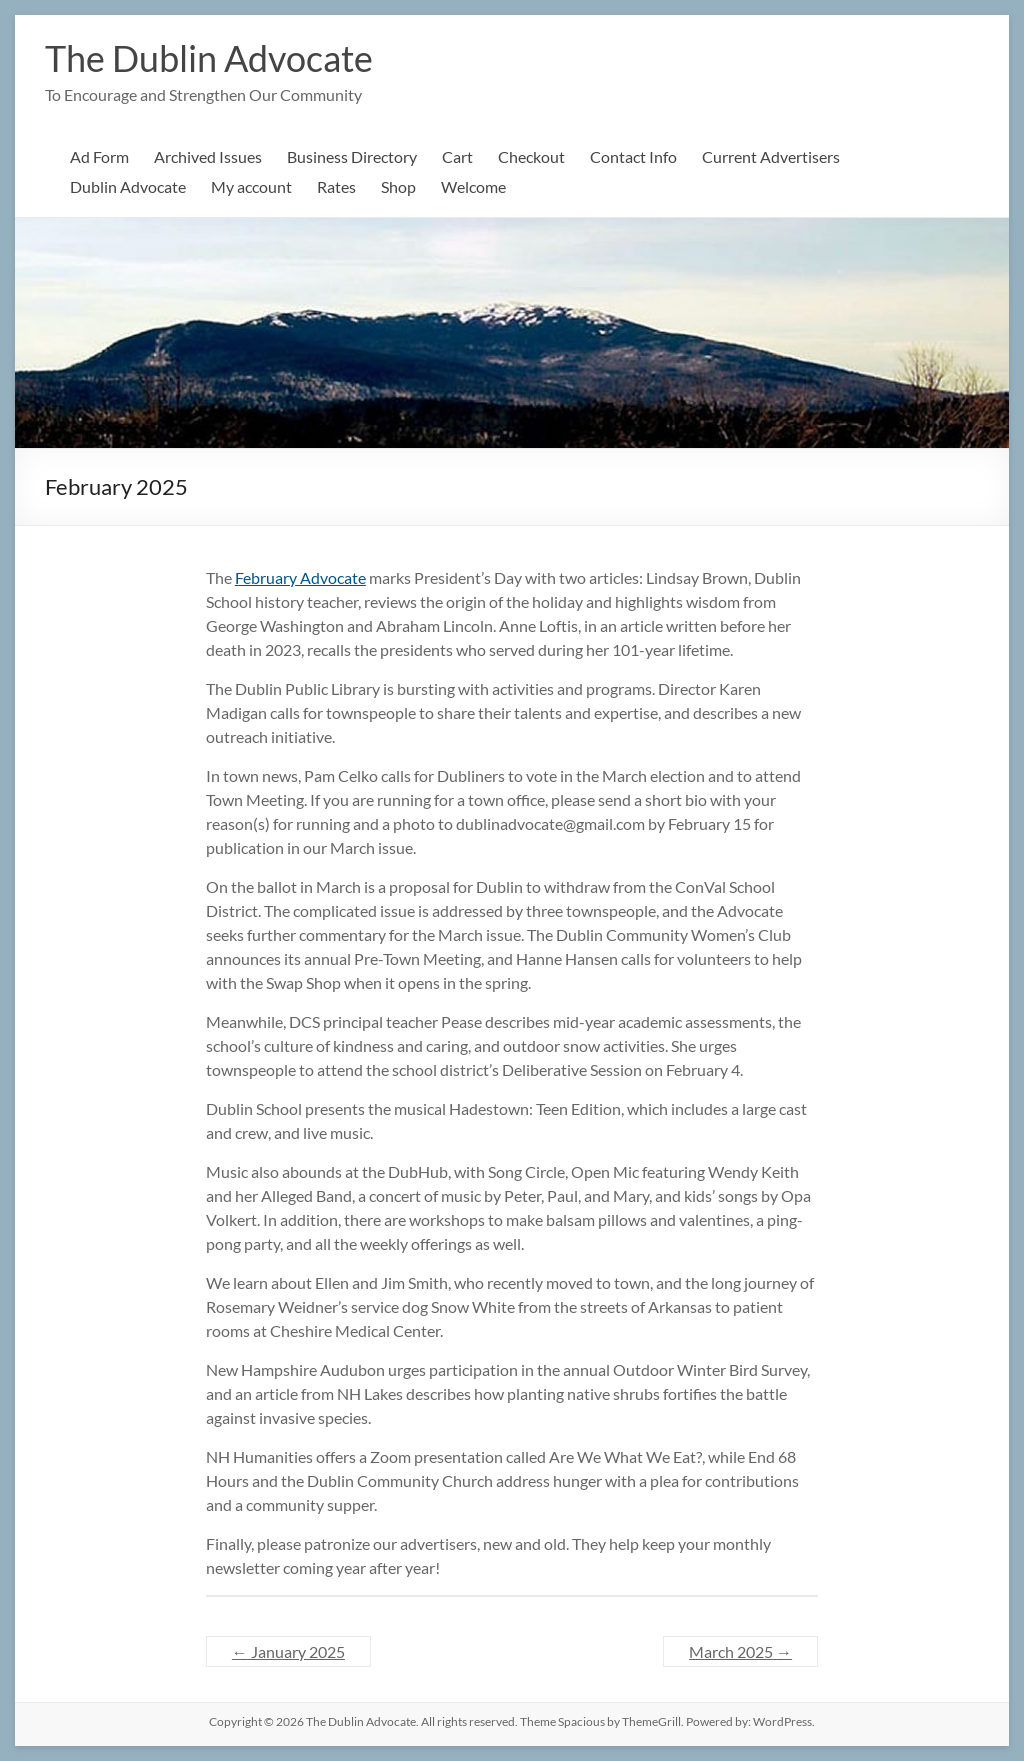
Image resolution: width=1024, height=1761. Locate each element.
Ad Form (99, 156)
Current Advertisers (771, 156)
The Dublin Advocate (209, 58)
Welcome (473, 186)
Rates (336, 186)
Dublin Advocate (128, 186)
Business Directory (352, 156)
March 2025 (740, 1651)
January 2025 (288, 1651)
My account (251, 186)
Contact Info (633, 156)
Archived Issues (208, 156)
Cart (457, 156)
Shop (398, 186)
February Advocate (300, 577)
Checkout (531, 156)
